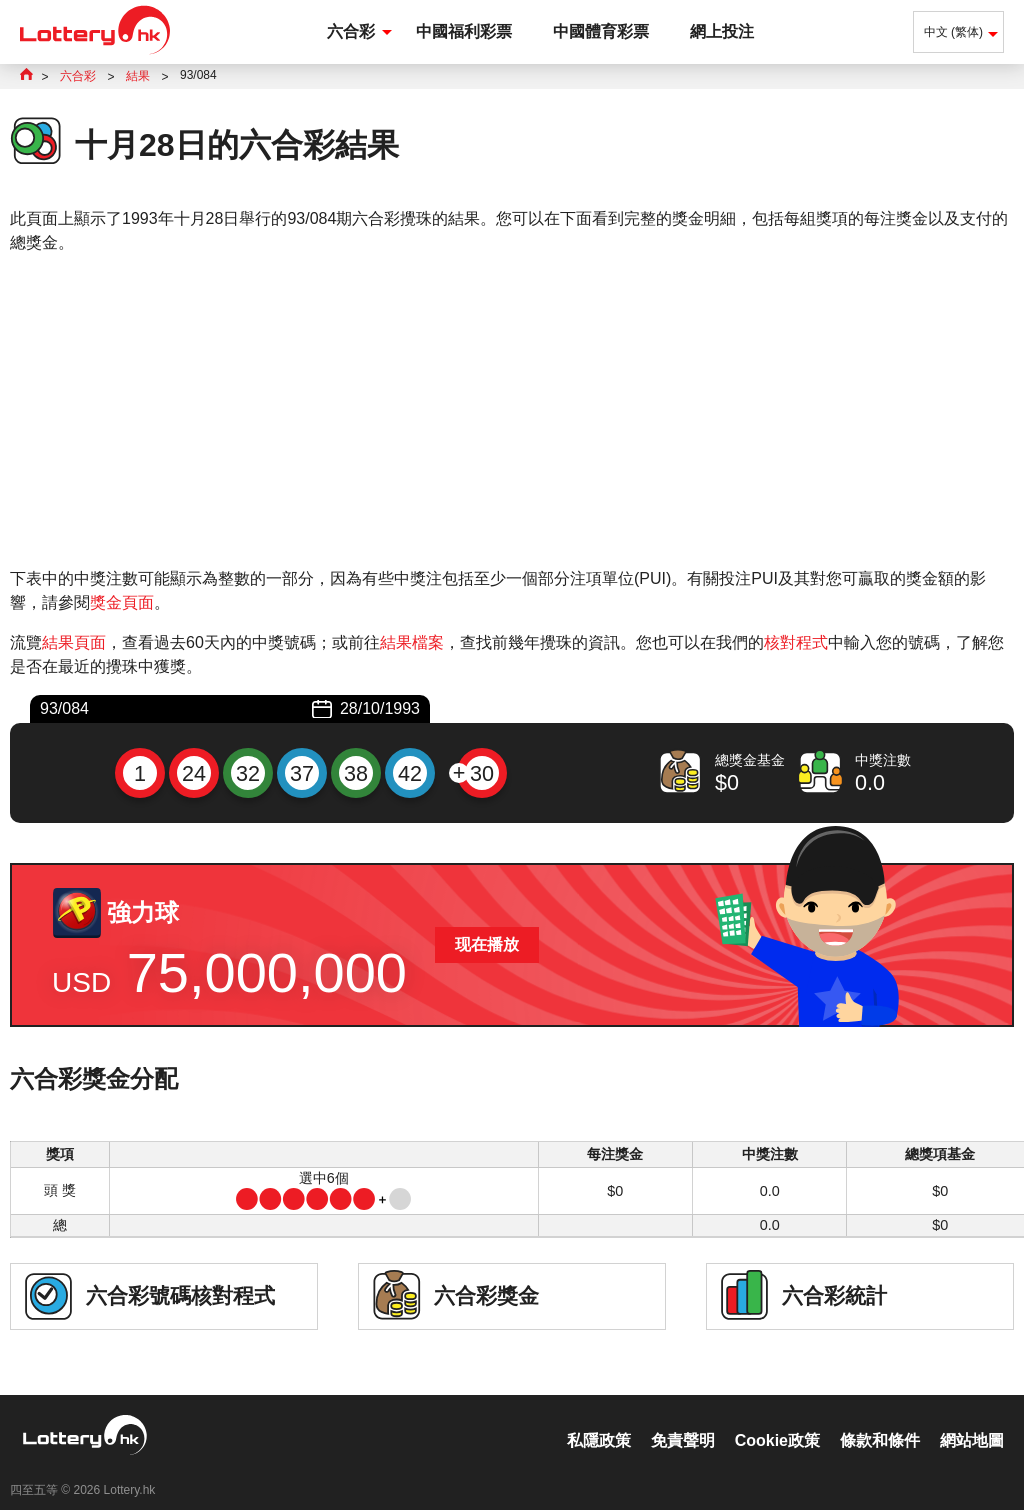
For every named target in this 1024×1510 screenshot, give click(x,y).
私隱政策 (599, 1419)
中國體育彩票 (601, 31)
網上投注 (722, 31)
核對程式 (796, 642)
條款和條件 (880, 1419)
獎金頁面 (122, 602)
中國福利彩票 (464, 31)
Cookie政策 (777, 1419)
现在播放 (487, 944)
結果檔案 (412, 642)
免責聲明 (683, 1419)
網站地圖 (972, 1419)
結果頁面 (74, 642)
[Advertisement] (512, 411)
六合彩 (351, 31)
